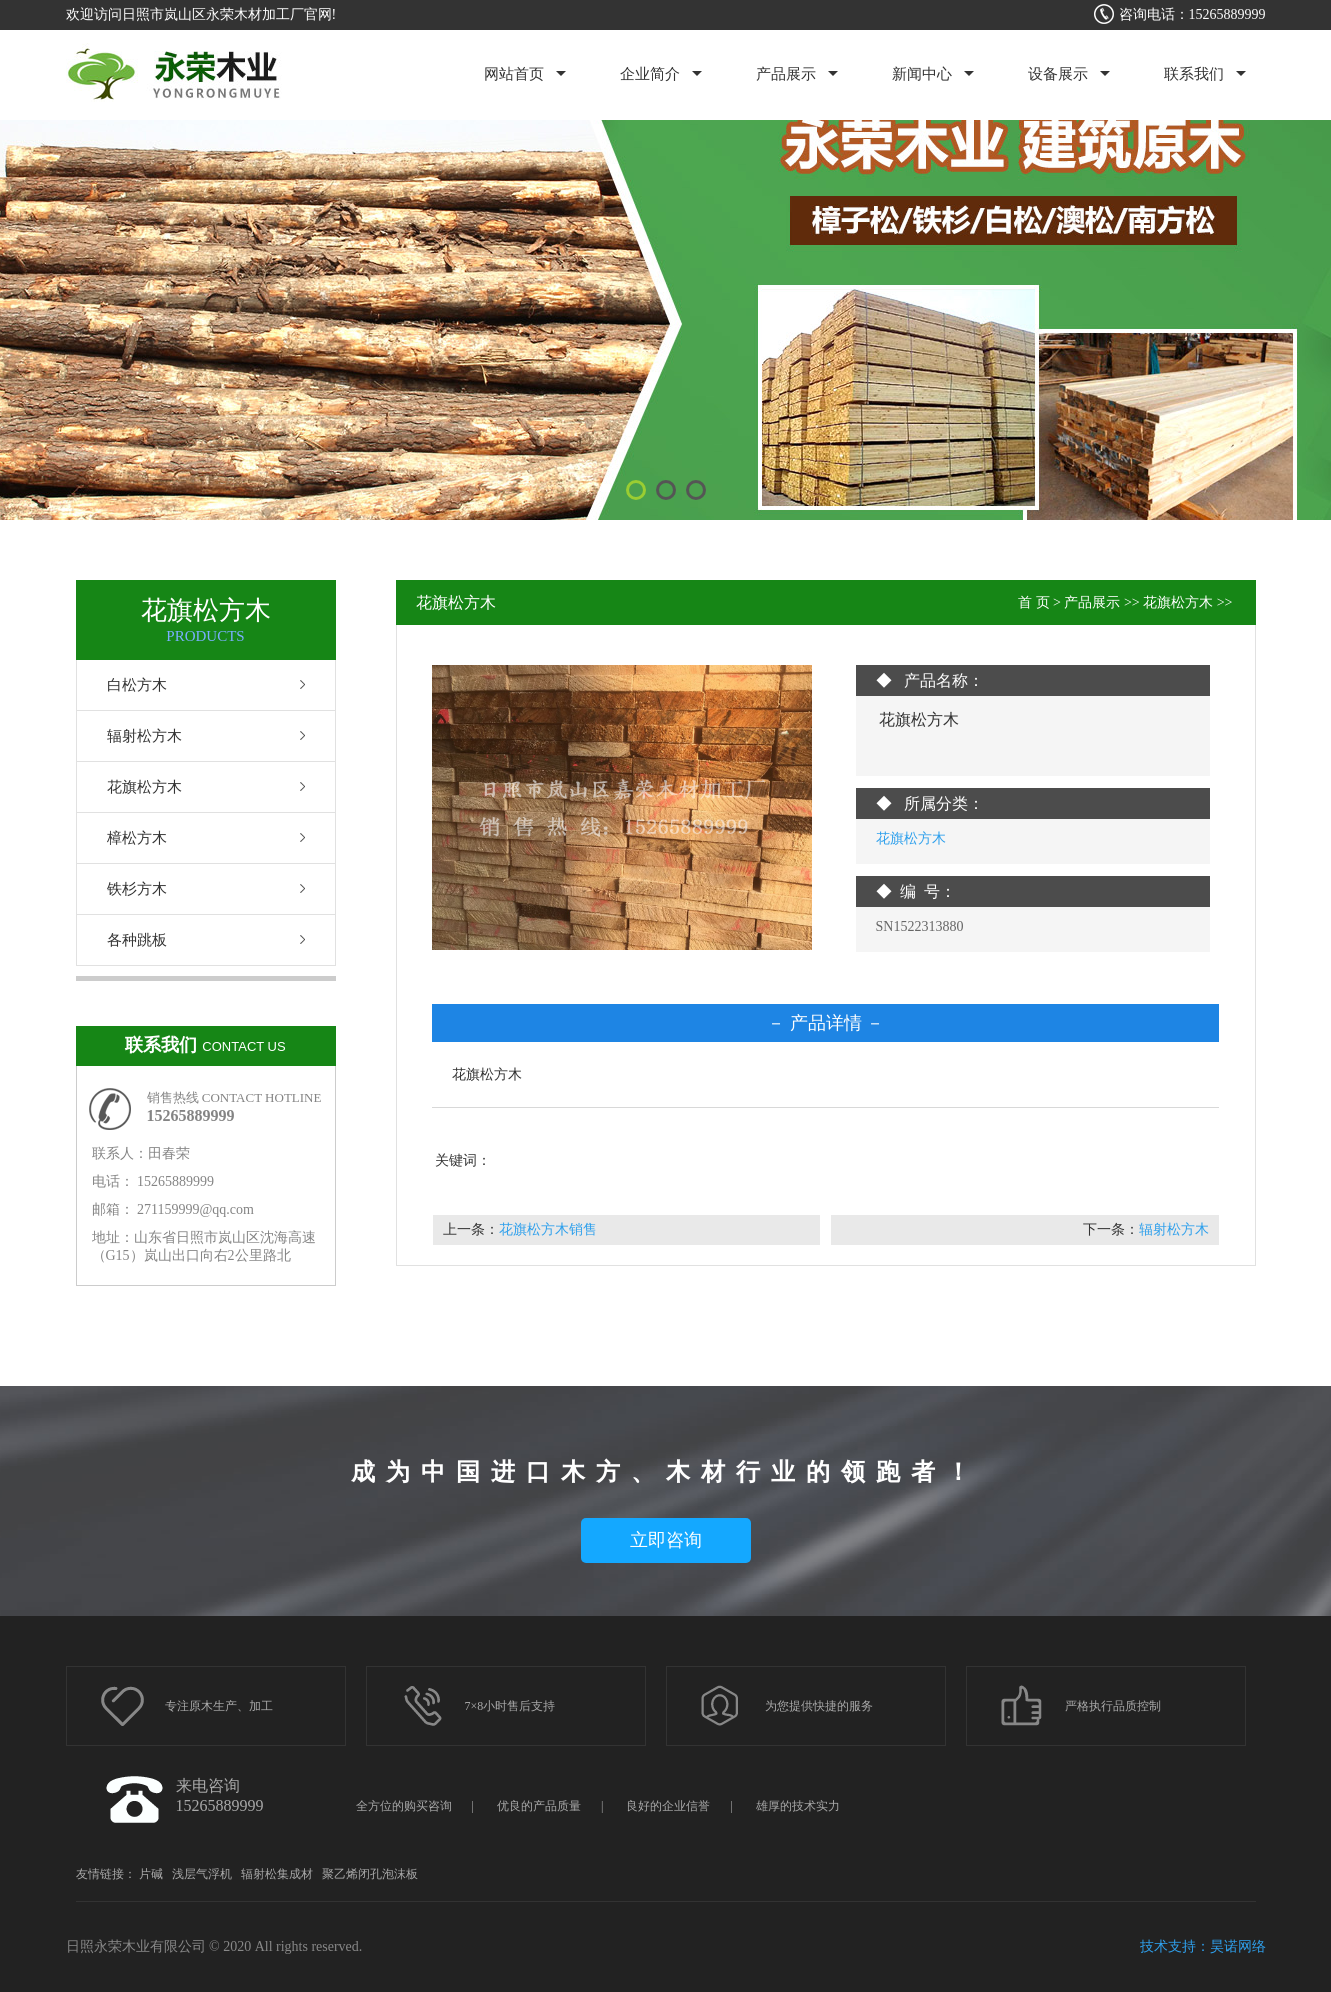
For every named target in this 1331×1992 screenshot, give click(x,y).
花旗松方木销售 (548, 1229)
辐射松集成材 (277, 1874)
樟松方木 (137, 838)
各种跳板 (137, 940)
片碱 (151, 1874)
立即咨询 (666, 1540)
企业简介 (650, 74)
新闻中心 (922, 74)
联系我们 (1194, 74)
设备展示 (1058, 74)
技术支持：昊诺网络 (1203, 1946)
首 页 (1034, 602)
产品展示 (786, 74)
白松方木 (137, 685)
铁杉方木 (137, 889)
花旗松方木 (144, 787)
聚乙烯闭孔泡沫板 (370, 1874)
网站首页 (514, 74)
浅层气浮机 (202, 1874)
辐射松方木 (144, 736)
